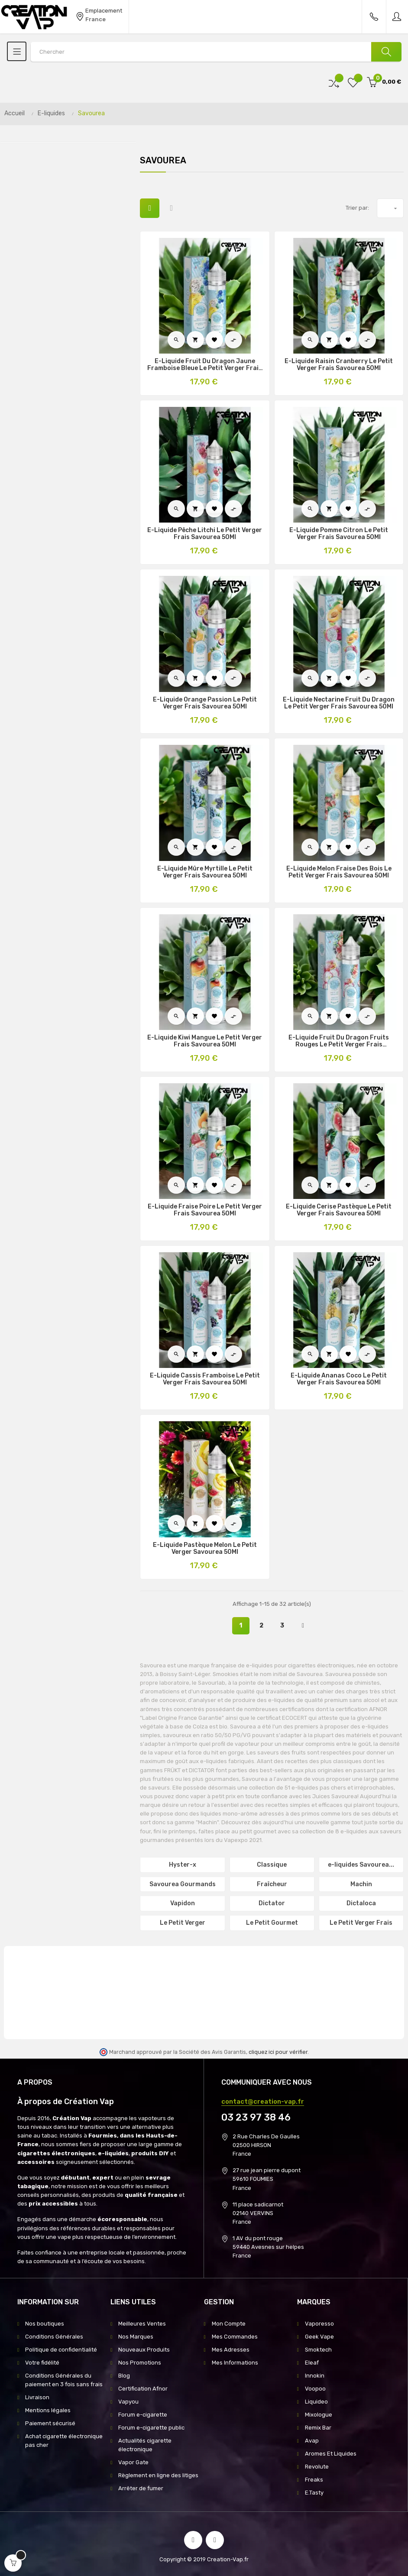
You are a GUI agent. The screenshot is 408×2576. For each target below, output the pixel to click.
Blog (124, 2375)
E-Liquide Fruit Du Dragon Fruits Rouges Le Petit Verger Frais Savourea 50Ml (338, 1041)
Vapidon (182, 1903)
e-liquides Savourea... (361, 1864)
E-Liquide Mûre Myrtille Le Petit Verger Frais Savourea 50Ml (205, 872)
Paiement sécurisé (50, 2423)
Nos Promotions (139, 2362)
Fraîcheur (272, 1884)
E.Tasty (314, 2492)
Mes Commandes (235, 2336)
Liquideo (316, 2401)
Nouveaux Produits (144, 2349)
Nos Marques (135, 2336)
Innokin (314, 2375)
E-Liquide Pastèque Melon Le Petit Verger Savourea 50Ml (205, 1549)
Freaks (314, 2479)
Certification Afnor (143, 2388)
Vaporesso (319, 2323)
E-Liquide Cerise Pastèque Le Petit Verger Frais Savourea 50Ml (339, 1210)
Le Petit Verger (182, 1922)
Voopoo (315, 2388)
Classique (272, 1864)
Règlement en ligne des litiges (158, 2475)
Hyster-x (182, 1864)
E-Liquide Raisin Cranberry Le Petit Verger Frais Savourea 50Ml (339, 365)
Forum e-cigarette (142, 2414)
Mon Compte (229, 2323)
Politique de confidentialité (61, 2349)
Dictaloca (361, 1903)
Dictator (272, 1903)
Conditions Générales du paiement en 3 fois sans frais (64, 2380)
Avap (312, 2440)
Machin (361, 1884)
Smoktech (318, 2349)
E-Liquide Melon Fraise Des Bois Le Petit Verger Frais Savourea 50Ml (339, 872)
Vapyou (128, 2401)
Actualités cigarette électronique (145, 2445)
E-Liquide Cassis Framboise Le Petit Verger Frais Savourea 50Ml (205, 1379)
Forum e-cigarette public (151, 2427)
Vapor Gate (133, 2462)
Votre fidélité (42, 2362)
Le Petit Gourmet (272, 1922)
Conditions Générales (54, 2336)
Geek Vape (319, 2336)
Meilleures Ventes (142, 2323)
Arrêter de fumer (140, 2488)
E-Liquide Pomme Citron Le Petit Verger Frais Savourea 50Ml (338, 534)
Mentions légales (48, 2410)
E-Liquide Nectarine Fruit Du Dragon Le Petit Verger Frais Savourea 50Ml (339, 703)
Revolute (317, 2466)
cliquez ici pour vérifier (278, 2052)
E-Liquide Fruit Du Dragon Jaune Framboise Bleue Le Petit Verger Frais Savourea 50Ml (204, 365)
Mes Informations (235, 2362)
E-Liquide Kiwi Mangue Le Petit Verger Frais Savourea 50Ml (204, 1041)
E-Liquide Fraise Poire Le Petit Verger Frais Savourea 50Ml (205, 1210)
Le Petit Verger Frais (361, 1922)
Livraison (37, 2397)
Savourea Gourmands (182, 1884)
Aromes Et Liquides (330, 2453)
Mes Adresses (230, 2349)
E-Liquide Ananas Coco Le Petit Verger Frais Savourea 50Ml (339, 1379)
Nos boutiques (44, 2323)
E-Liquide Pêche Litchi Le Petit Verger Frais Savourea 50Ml (204, 534)
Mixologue (318, 2414)
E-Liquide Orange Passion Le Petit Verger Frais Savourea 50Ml (205, 703)
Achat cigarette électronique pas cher (64, 2440)
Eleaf (312, 2362)
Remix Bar (318, 2427)
